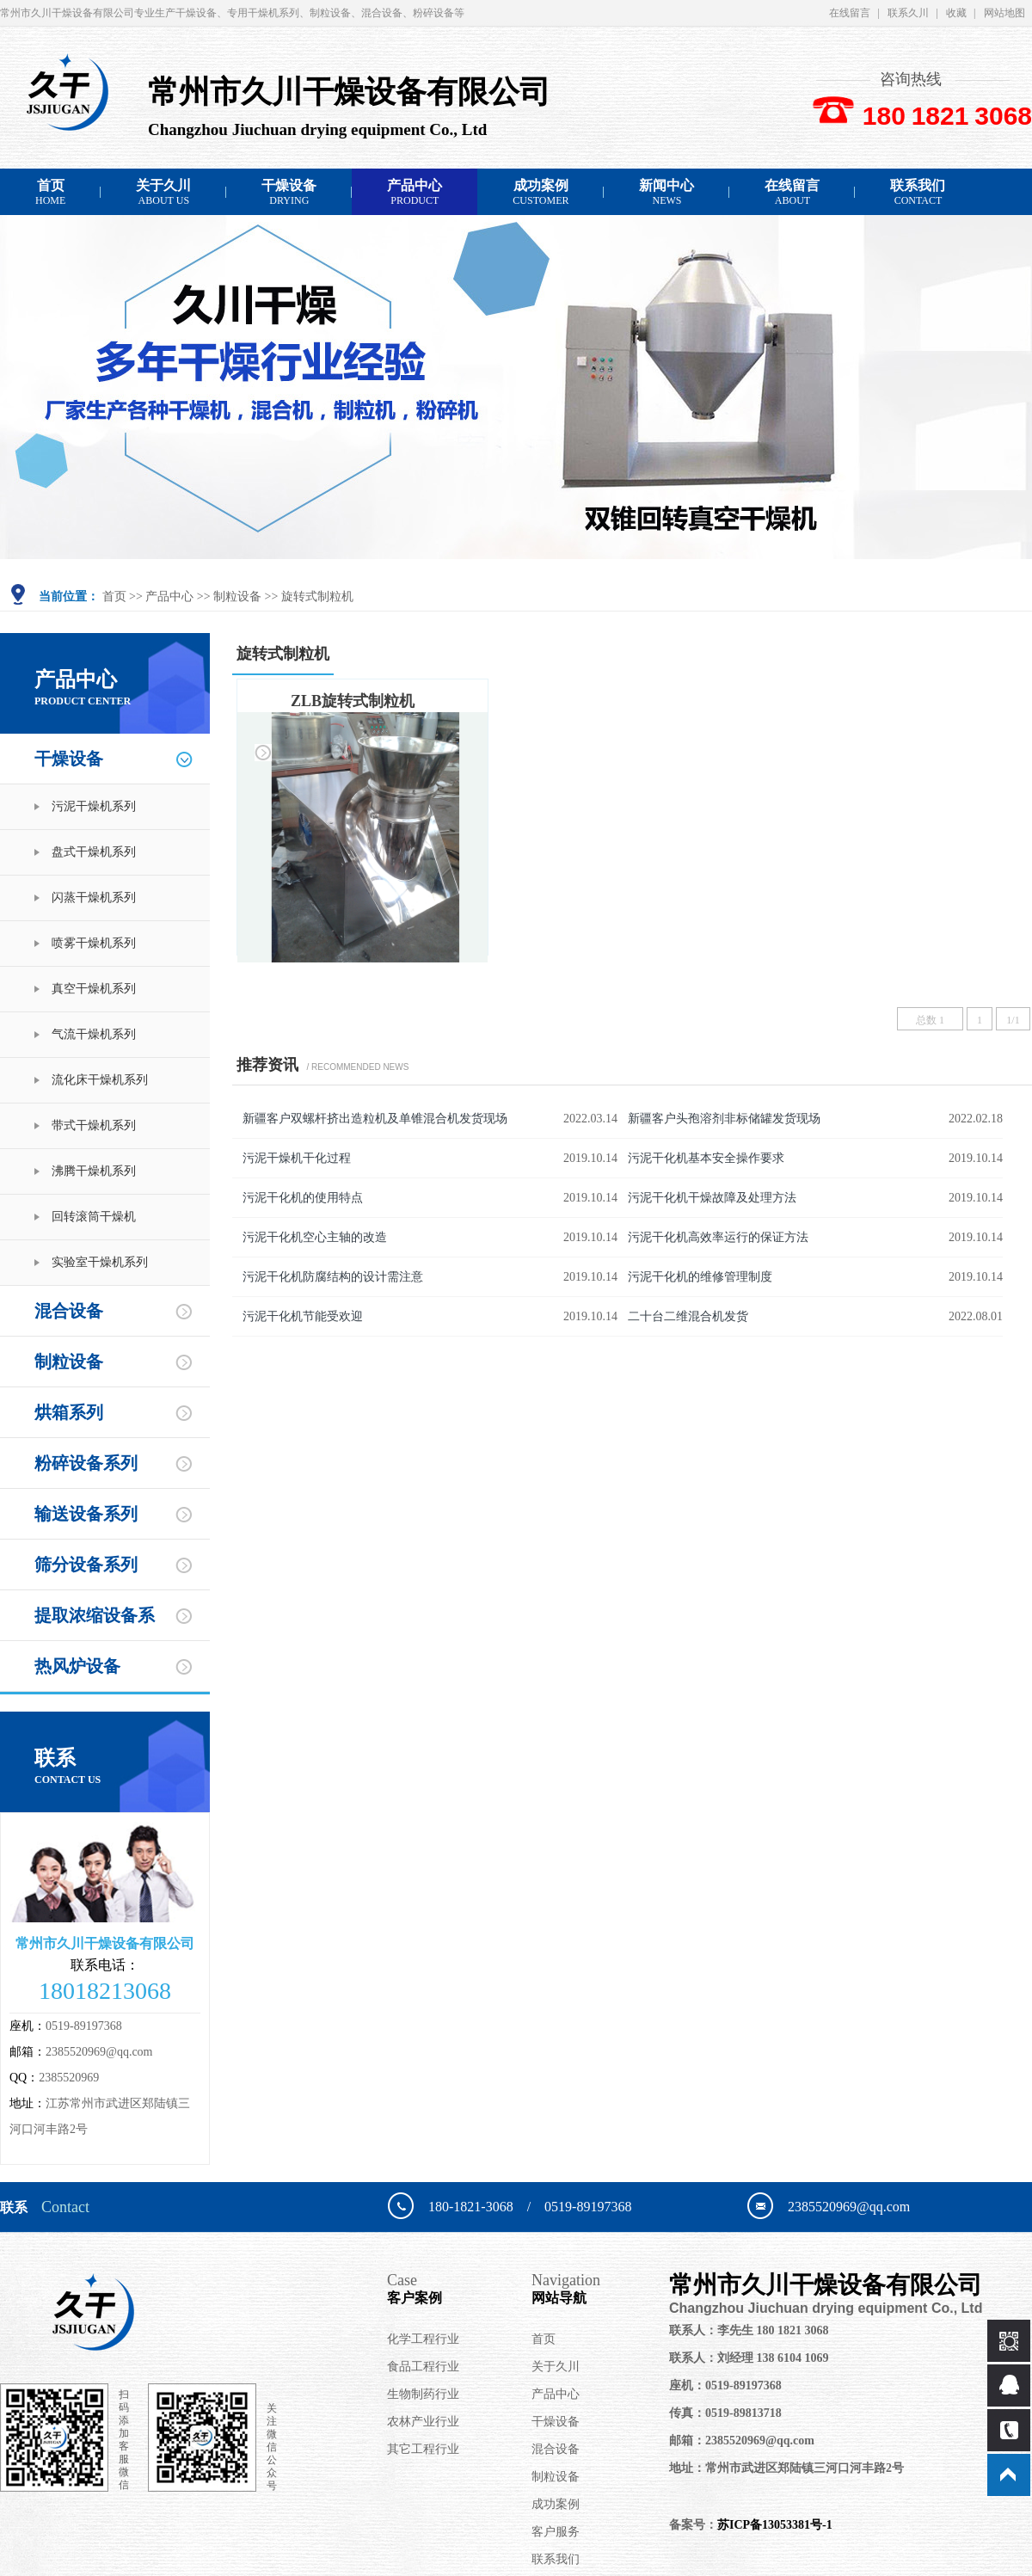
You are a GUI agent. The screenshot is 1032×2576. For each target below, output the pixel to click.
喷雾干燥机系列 (94, 943)
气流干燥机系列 (94, 1034)
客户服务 (555, 2531)
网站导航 (600, 2288)
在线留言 (849, 13)
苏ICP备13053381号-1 (774, 2524)
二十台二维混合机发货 (688, 1316)
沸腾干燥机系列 (94, 1171)
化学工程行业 (423, 2339)
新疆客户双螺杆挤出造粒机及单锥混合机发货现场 (375, 1118)
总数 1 (930, 1020)
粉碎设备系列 (86, 1463)
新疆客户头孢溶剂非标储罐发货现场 (724, 1118)
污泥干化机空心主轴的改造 (315, 1237)
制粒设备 (237, 596)
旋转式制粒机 (317, 596)
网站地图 (1004, 13)
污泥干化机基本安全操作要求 (706, 1158)
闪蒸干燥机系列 (94, 897)
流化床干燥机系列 (100, 1079)
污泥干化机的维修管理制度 (700, 1276)
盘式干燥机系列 (94, 851)
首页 (50, 192)
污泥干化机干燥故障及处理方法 (712, 1197)
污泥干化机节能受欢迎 (303, 1316)
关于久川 (163, 192)
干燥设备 (288, 192)
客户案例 (459, 2288)
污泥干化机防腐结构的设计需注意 (333, 1276)
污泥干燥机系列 (94, 806)
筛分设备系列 (86, 1564)
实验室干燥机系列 (100, 1262)
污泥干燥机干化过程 (297, 1158)
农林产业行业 (423, 2421)
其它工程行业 (423, 2449)
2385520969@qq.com (99, 2051)
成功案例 (540, 192)
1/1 (1012, 1020)
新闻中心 (666, 192)
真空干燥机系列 (94, 988)
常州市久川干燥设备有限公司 (842, 2294)
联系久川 (908, 13)
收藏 (956, 13)
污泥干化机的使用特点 (303, 1197)
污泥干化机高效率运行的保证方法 (718, 1237)
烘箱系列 (68, 1412)
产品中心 (414, 192)
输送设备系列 (86, 1513)
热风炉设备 (77, 1666)
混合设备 (68, 1310)
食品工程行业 (423, 2366)
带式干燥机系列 (94, 1125)
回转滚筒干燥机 (94, 1216)
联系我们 (917, 192)
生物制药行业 (423, 2394)
